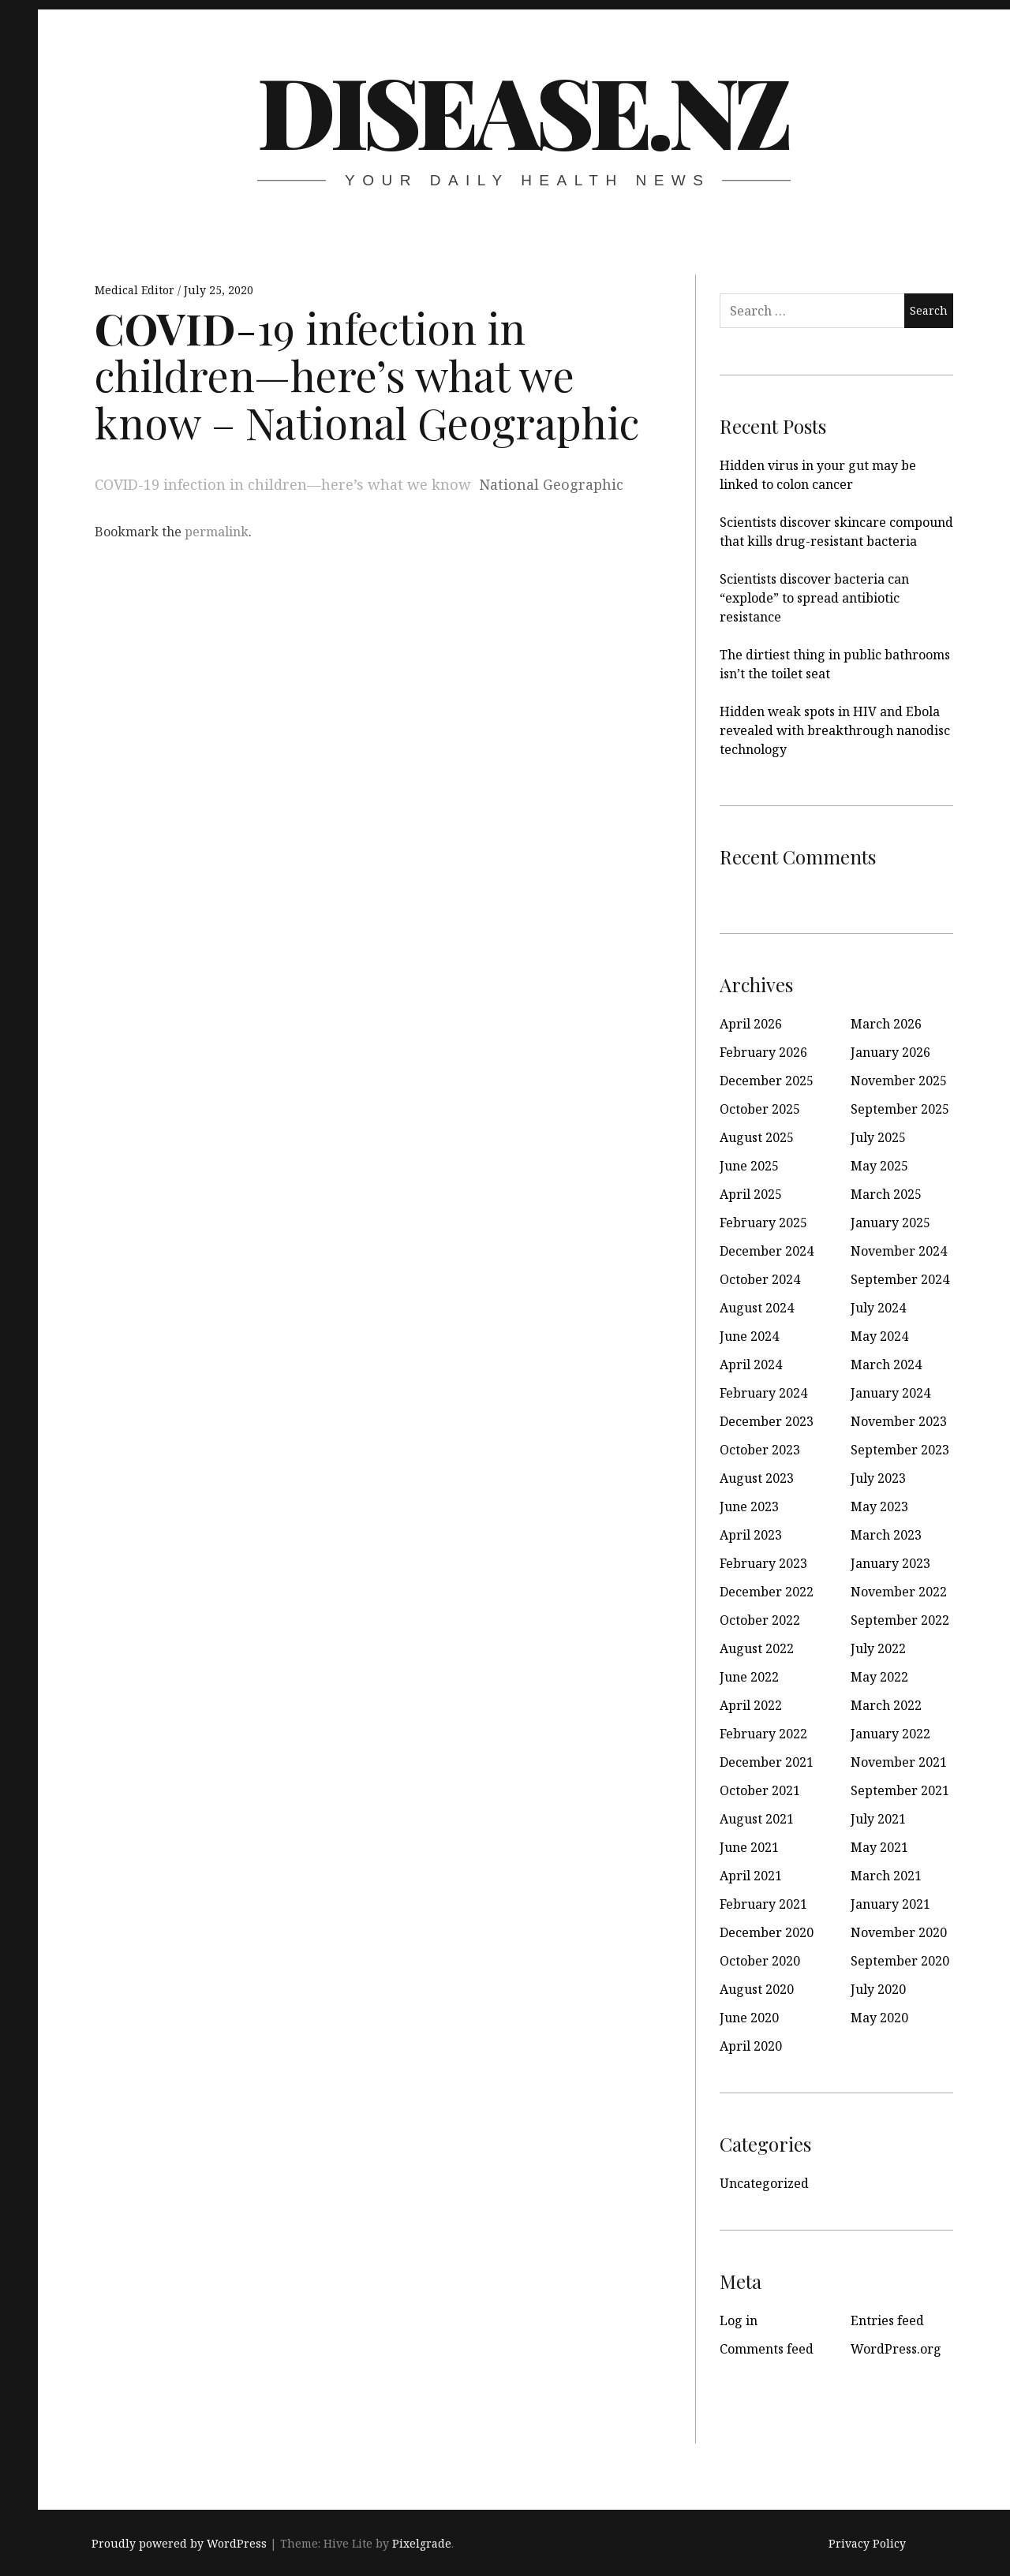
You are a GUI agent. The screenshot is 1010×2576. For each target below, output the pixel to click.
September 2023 (900, 1449)
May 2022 (879, 1677)
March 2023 (886, 1535)
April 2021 (751, 1875)
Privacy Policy (867, 2543)
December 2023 (767, 1421)
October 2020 (760, 1960)
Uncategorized (764, 2183)
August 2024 (757, 1307)
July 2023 (878, 1478)
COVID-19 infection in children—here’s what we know (283, 484)
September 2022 (900, 1620)
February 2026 (763, 1052)
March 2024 (886, 1364)
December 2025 (767, 1080)
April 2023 (751, 1535)
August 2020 (757, 1989)
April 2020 (751, 2046)
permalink (217, 531)
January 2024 (890, 1393)
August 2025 (757, 1137)
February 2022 (763, 1733)
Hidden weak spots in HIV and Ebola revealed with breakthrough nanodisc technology (835, 730)
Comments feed (767, 2349)
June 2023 (749, 1506)
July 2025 (878, 1137)
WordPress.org (896, 2349)
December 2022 (767, 1591)
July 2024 (878, 1307)
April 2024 (751, 1364)
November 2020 (899, 1932)
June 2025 (749, 1165)
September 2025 (900, 1109)
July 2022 (878, 1648)
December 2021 (767, 1762)
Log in (739, 2320)
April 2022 (751, 1705)
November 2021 (899, 1762)
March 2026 (886, 1023)
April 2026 (751, 1023)
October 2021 (760, 1790)
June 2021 (749, 1847)
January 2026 (890, 1052)
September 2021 (900, 1790)
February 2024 (763, 1393)
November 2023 (899, 1421)
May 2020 (879, 2017)
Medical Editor (136, 289)
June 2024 (749, 1336)
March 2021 (886, 1875)
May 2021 (879, 1847)
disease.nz (522, 109)
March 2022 (886, 1705)
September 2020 (900, 1960)
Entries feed (887, 2320)
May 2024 (879, 1336)
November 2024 (899, 1251)
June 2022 (749, 1677)
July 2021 (878, 1818)
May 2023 (879, 1506)
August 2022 (757, 1648)
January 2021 (890, 1904)
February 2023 (763, 1563)
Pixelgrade (421, 2543)
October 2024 (760, 1279)
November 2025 (899, 1080)
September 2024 (900, 1279)
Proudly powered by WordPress (179, 2543)
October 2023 (760, 1449)
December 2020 (767, 1932)
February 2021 (763, 1904)
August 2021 (757, 1818)
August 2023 (757, 1478)
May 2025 (879, 1165)
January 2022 (890, 1733)
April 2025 (751, 1194)
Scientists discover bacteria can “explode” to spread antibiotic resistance (814, 597)
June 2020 (749, 2017)
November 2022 (899, 1591)
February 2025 (763, 1222)
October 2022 (760, 1620)
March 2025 (886, 1194)
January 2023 (890, 1563)
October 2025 (760, 1109)
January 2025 (890, 1222)
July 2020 (878, 1989)
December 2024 (767, 1251)
